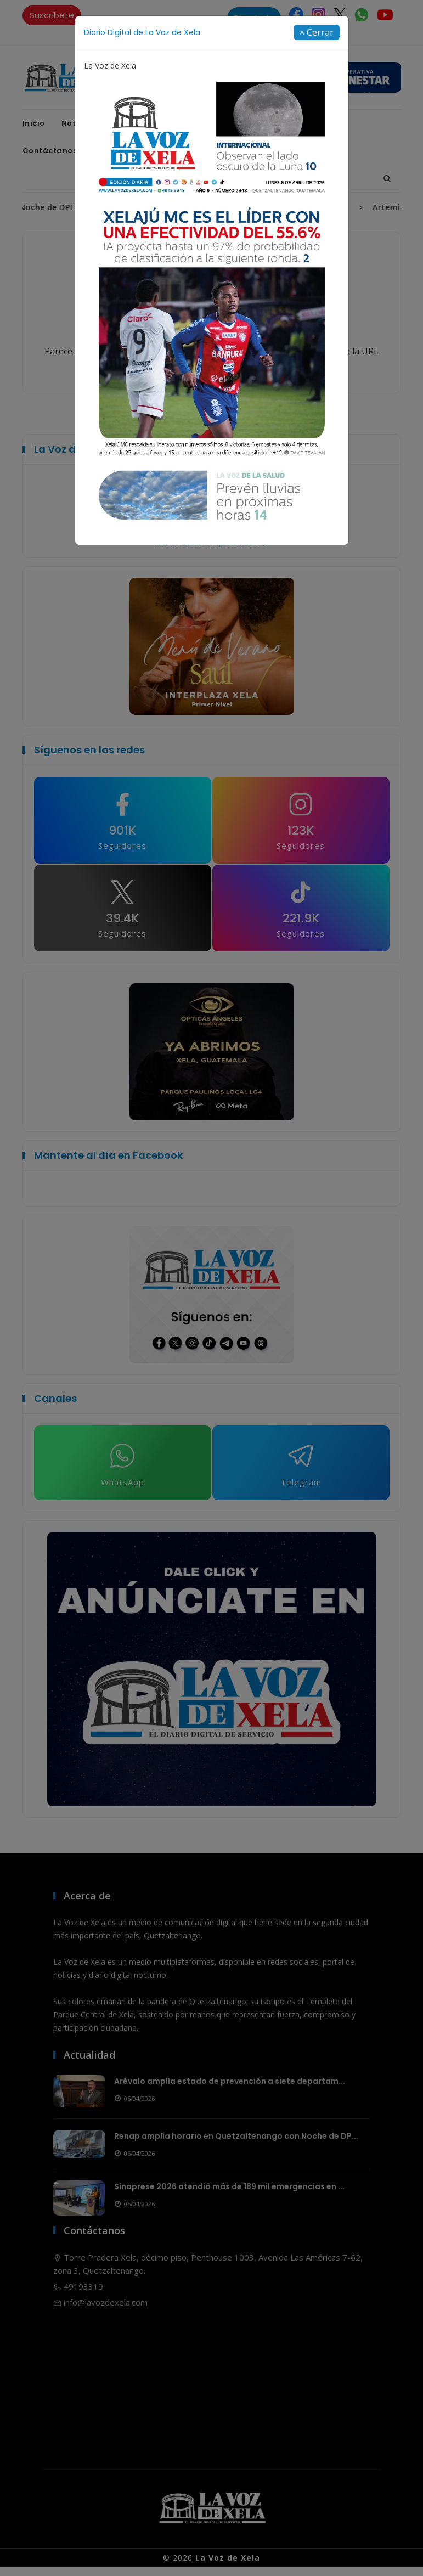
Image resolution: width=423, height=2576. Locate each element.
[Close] (317, 32)
